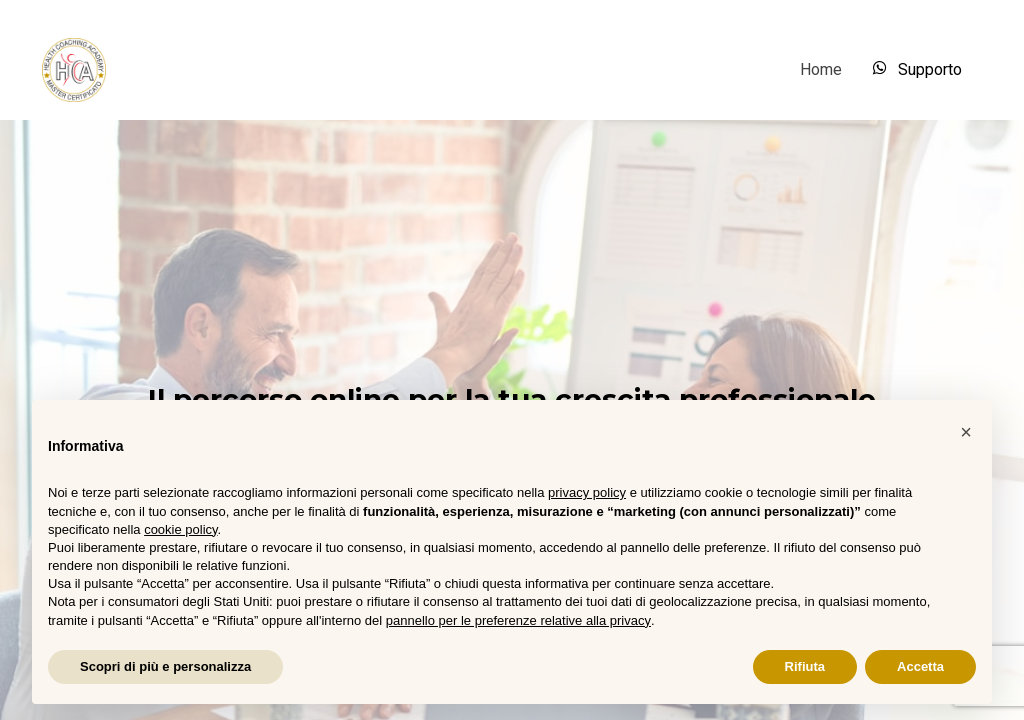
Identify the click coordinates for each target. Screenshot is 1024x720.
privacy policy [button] (587, 492)
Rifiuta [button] (805, 666)
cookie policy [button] (180, 529)
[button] (966, 432)
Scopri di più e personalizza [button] (165, 666)
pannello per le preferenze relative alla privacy (518, 620)
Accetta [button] (920, 666)
